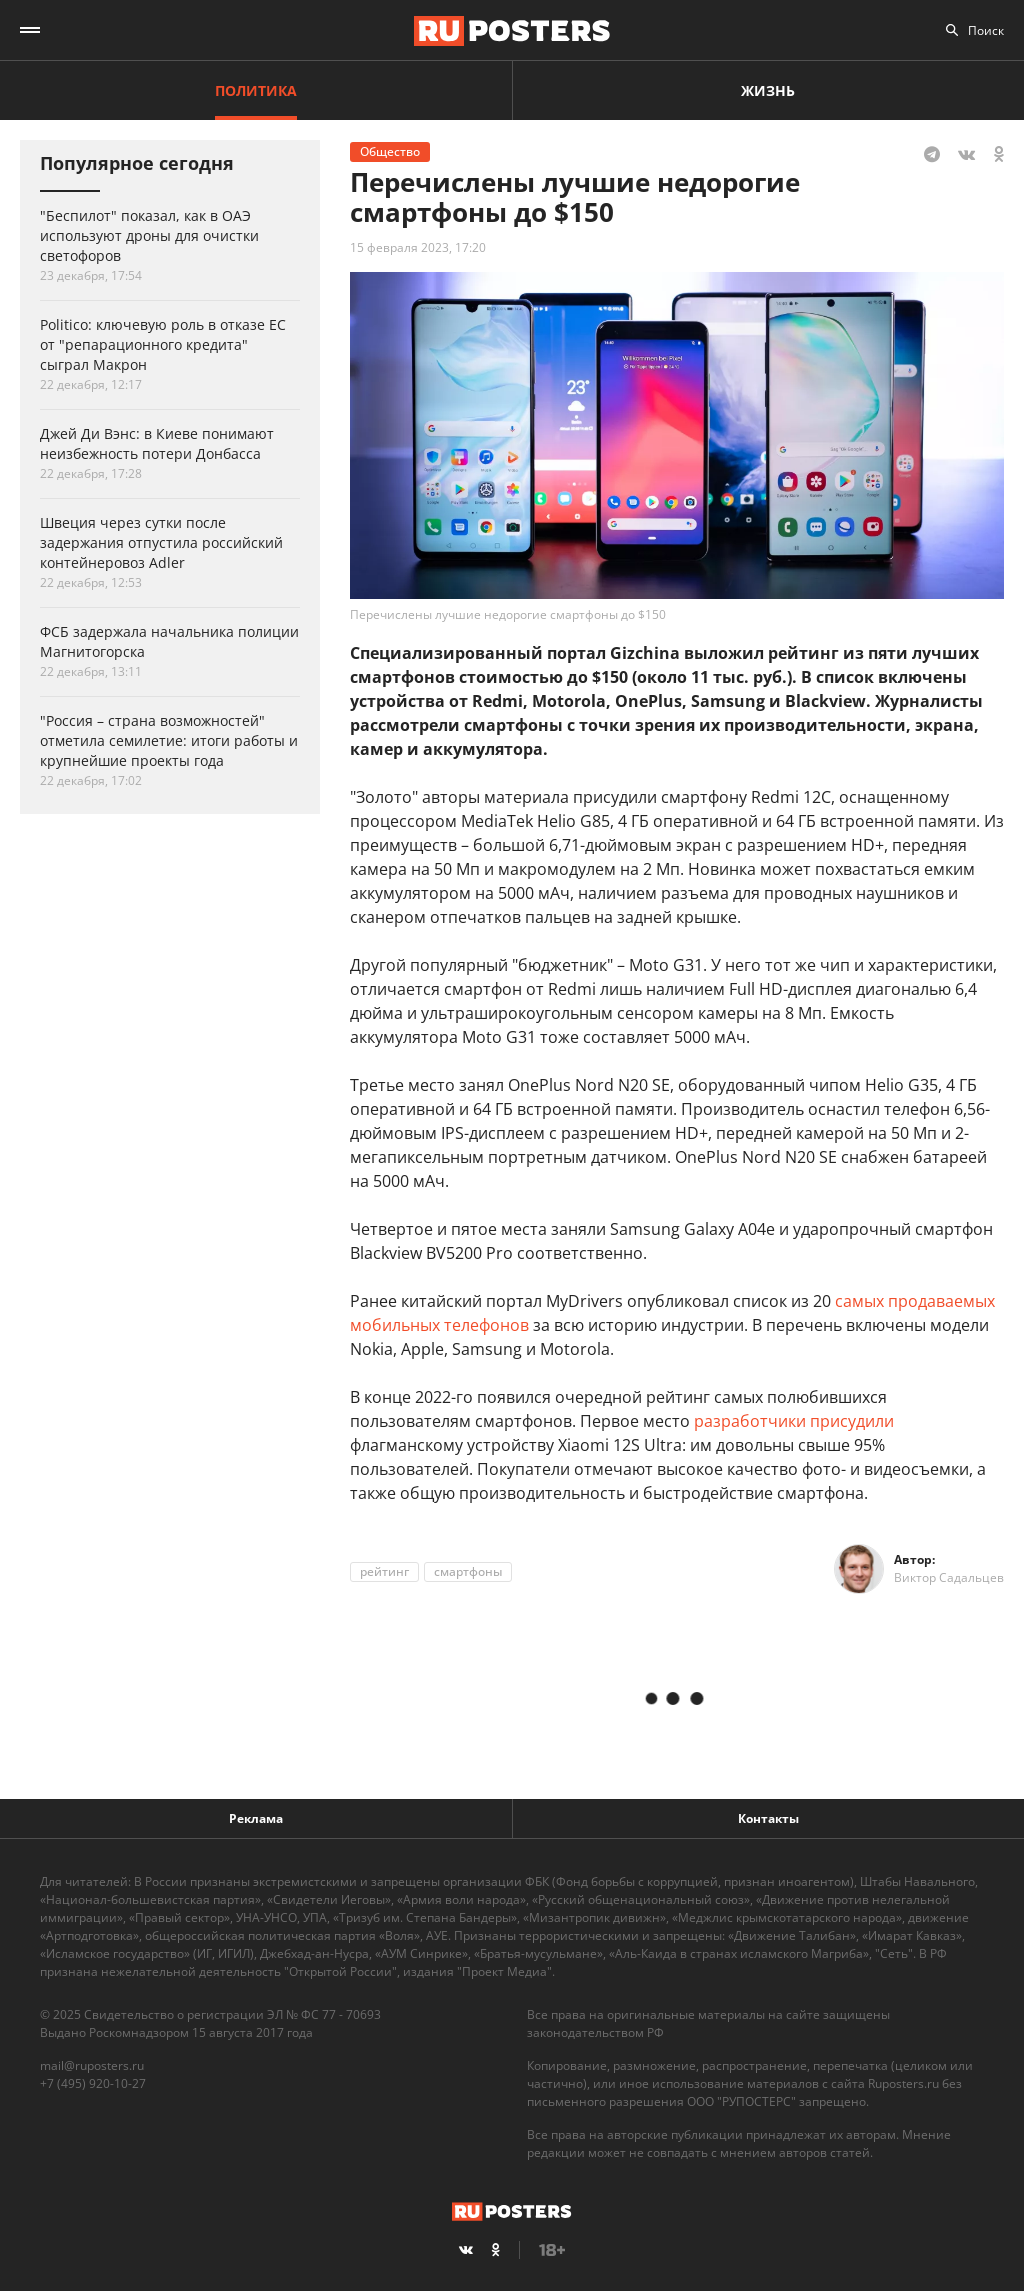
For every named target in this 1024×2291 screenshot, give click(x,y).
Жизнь (768, 90)
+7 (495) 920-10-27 (93, 2083)
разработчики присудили (794, 1421)
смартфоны (468, 1571)
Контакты (768, 1818)
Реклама (256, 1818)
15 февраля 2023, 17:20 (418, 247)
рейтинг (384, 1571)
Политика (256, 90)
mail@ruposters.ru (92, 2065)
